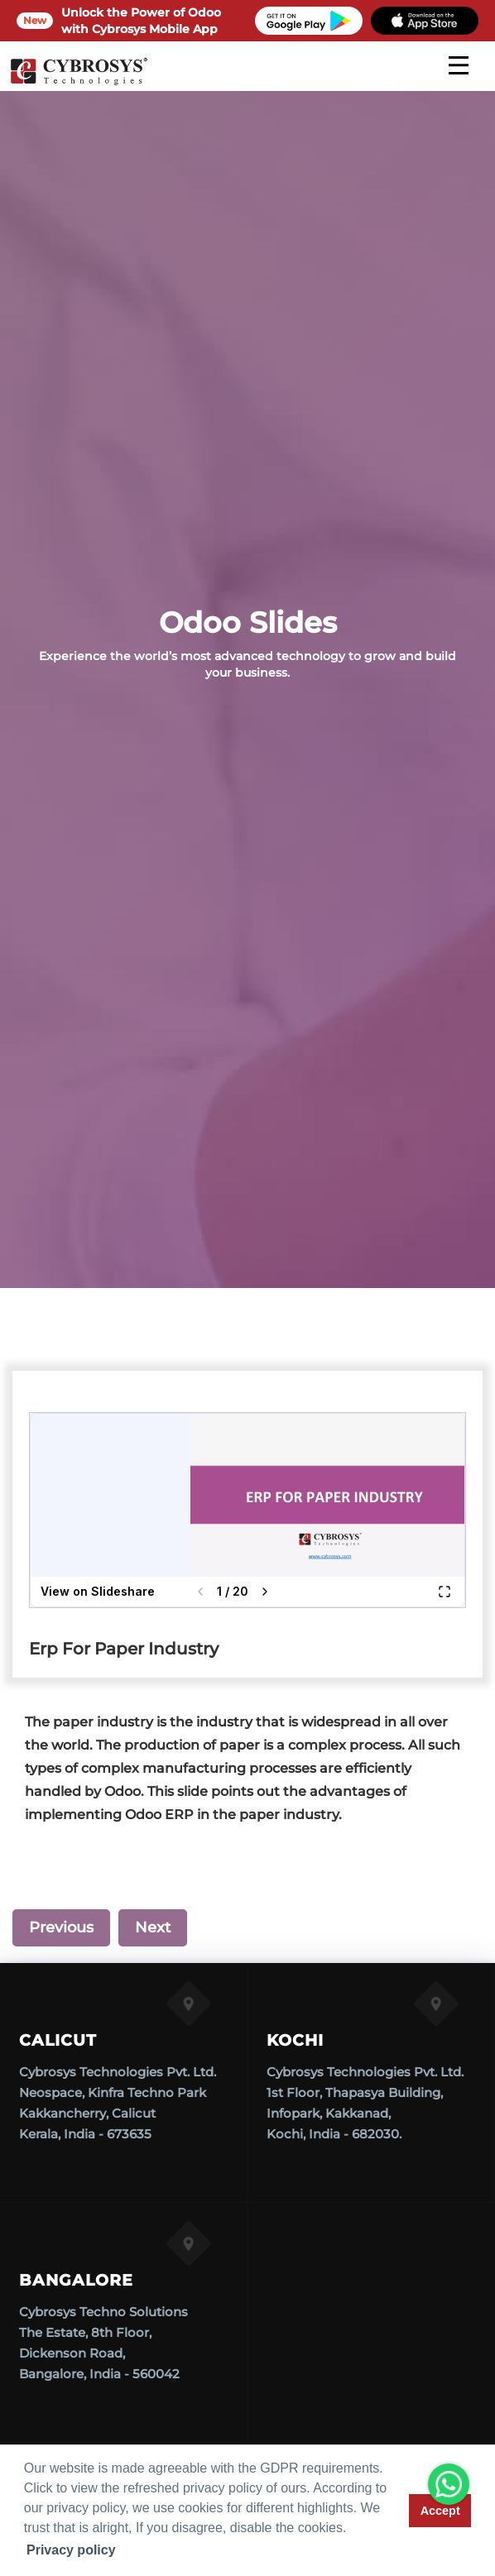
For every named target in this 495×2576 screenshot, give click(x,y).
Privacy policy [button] (71, 2550)
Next (153, 1927)
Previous (61, 1927)
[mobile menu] (459, 65)
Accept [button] (440, 2510)
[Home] (78, 83)
